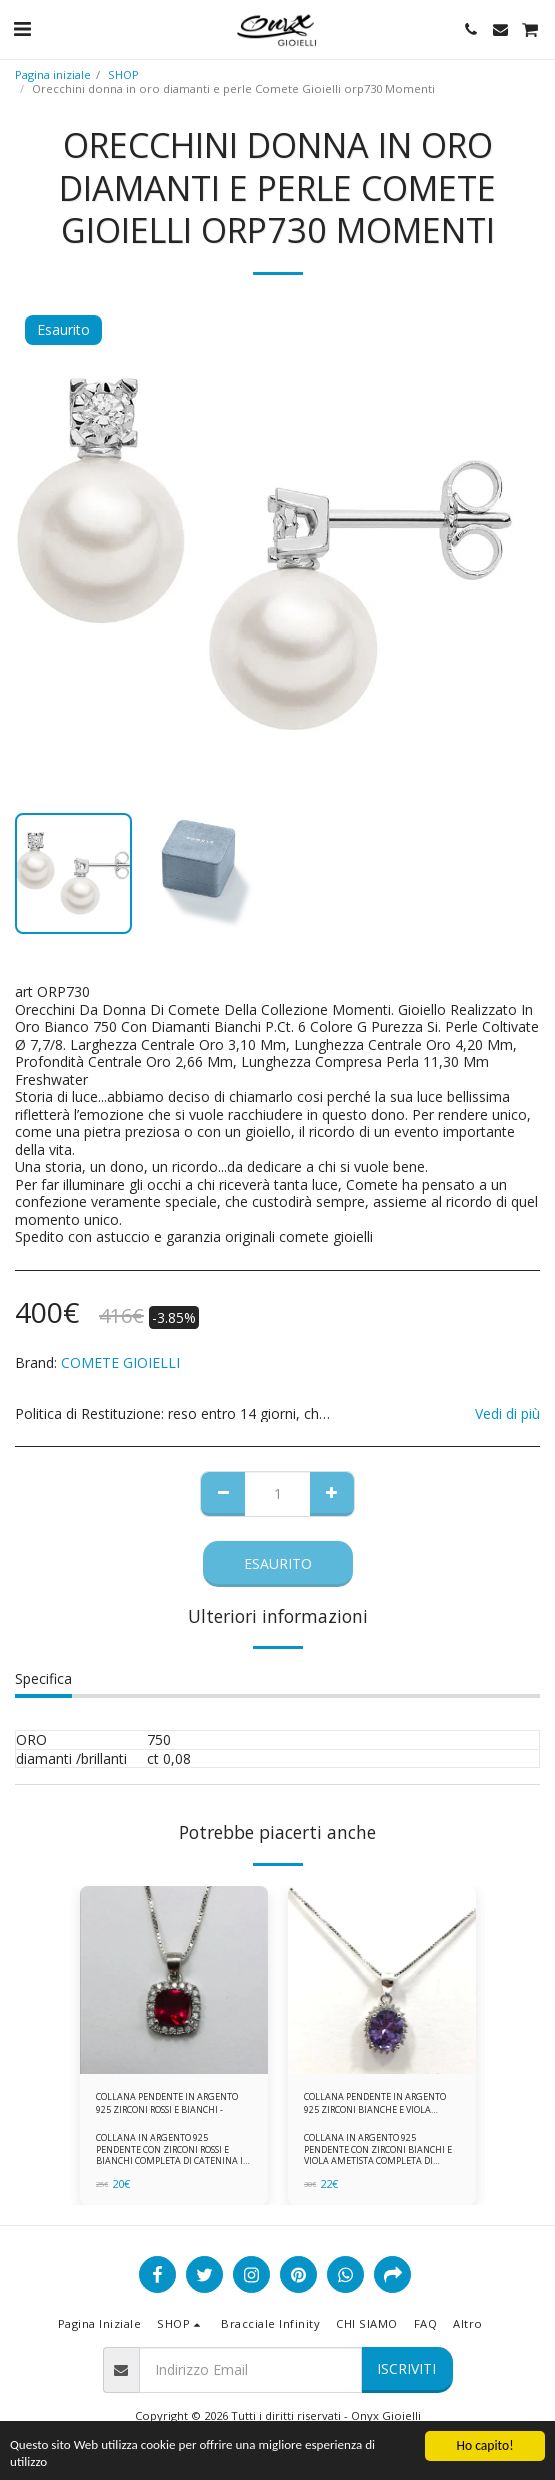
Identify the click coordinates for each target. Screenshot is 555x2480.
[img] (174, 1980)
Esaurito (278, 1563)
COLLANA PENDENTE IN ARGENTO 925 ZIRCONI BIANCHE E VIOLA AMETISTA (375, 2103)
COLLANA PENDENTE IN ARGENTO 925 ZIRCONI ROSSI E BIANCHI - (167, 2103)
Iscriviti (406, 2368)
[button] (22, 28)
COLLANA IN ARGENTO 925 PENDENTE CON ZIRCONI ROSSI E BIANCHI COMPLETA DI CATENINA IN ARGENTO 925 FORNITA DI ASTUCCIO (173, 2154)
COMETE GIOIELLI (120, 1362)
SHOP (123, 74)
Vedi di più (507, 1414)
